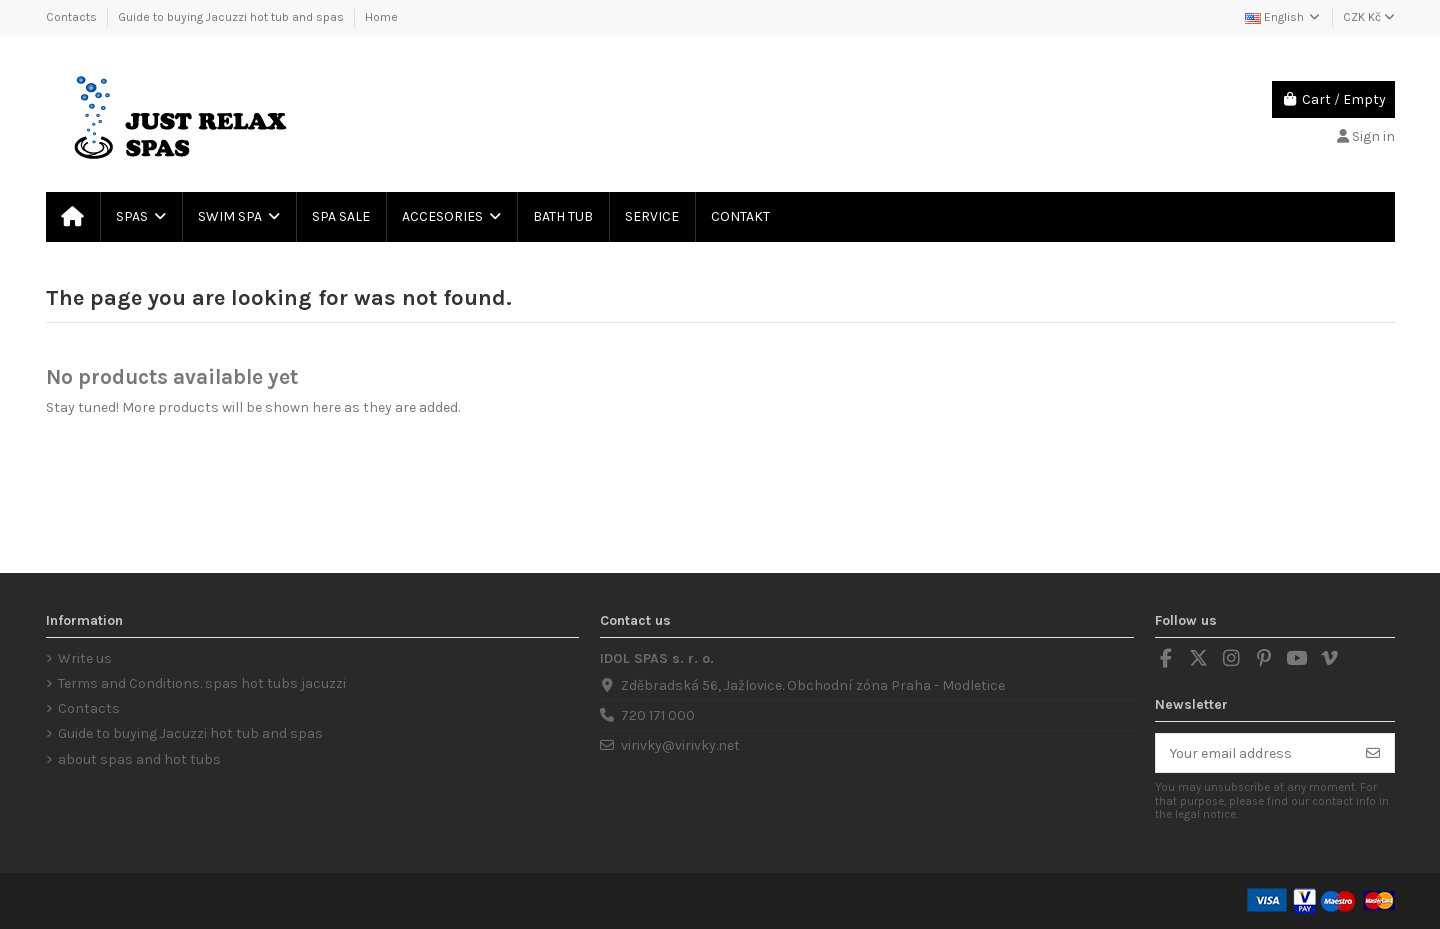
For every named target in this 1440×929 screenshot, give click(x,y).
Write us (85, 658)
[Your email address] (1254, 753)
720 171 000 (658, 715)
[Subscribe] (1373, 753)
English (1283, 17)
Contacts (73, 17)
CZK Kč (1369, 17)
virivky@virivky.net (680, 745)
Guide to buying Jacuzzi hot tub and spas (232, 17)
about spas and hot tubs (139, 759)
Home (381, 17)
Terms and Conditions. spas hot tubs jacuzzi (202, 683)
